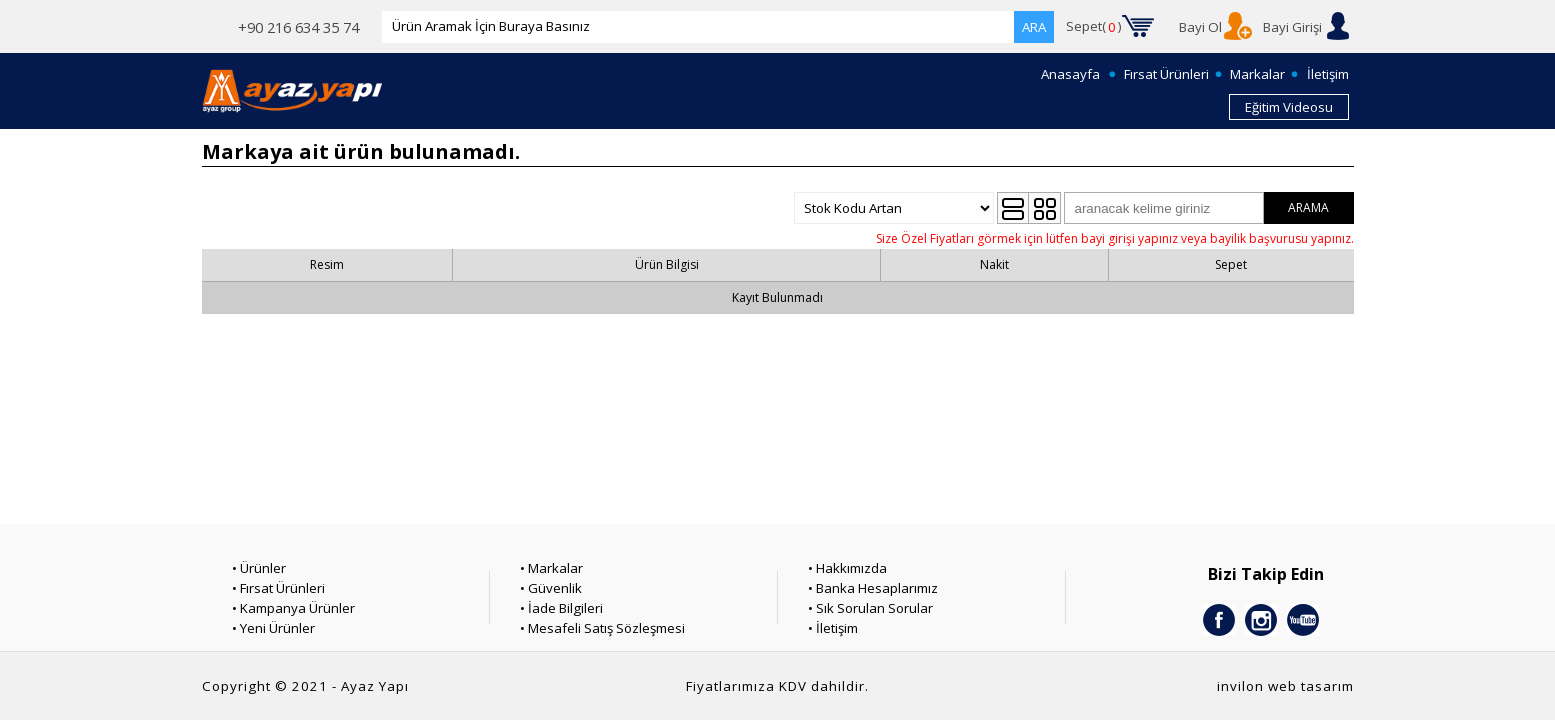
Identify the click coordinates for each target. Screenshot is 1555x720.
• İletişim (833, 628)
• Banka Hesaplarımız (873, 588)
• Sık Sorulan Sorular (870, 608)
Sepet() (1094, 27)
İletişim (1328, 74)
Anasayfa (1070, 74)
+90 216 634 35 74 (298, 27)
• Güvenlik (551, 588)
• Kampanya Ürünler (293, 608)
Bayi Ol (1200, 27)
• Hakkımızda (847, 568)
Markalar (1257, 74)
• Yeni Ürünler (273, 628)
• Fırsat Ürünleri (278, 588)
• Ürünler (259, 568)
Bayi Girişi (1292, 27)
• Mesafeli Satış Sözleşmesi (602, 628)
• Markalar (551, 568)
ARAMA (1308, 207)
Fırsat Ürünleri (1166, 74)
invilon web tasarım (1285, 686)
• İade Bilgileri (561, 608)
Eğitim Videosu (1289, 107)
